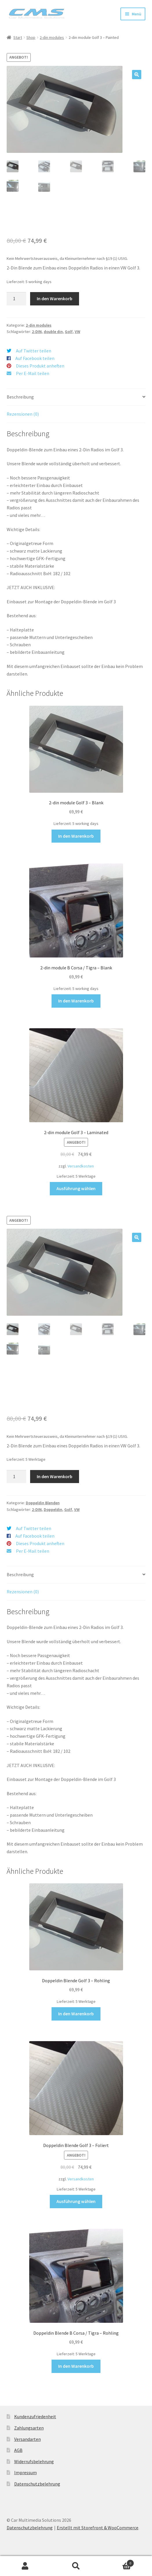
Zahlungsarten (29, 2428)
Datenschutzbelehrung (37, 2484)
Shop (30, 37)
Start (17, 37)
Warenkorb (117, 2562)
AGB (18, 2450)
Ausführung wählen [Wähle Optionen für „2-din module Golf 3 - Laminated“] (76, 1188)
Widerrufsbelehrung (34, 2461)
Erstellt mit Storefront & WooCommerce (97, 2527)
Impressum (25, 2472)
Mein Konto (25, 2566)
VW (77, 331)
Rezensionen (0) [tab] (23, 414)
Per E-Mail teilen (32, 373)
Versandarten (27, 2439)
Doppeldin (53, 1509)
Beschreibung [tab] (20, 397)
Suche (76, 2566)
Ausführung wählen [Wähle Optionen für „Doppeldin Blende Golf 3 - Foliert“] (76, 2201)
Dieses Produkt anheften (40, 366)
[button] (136, 74)
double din (53, 331)
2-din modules (52, 37)
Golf (69, 331)
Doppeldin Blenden (43, 1502)
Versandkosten (80, 1166)
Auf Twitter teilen (33, 351)
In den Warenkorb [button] (76, 836)
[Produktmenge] (16, 298)
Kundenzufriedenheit (35, 2416)
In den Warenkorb (54, 298)
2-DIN (37, 331)
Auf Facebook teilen (34, 358)
